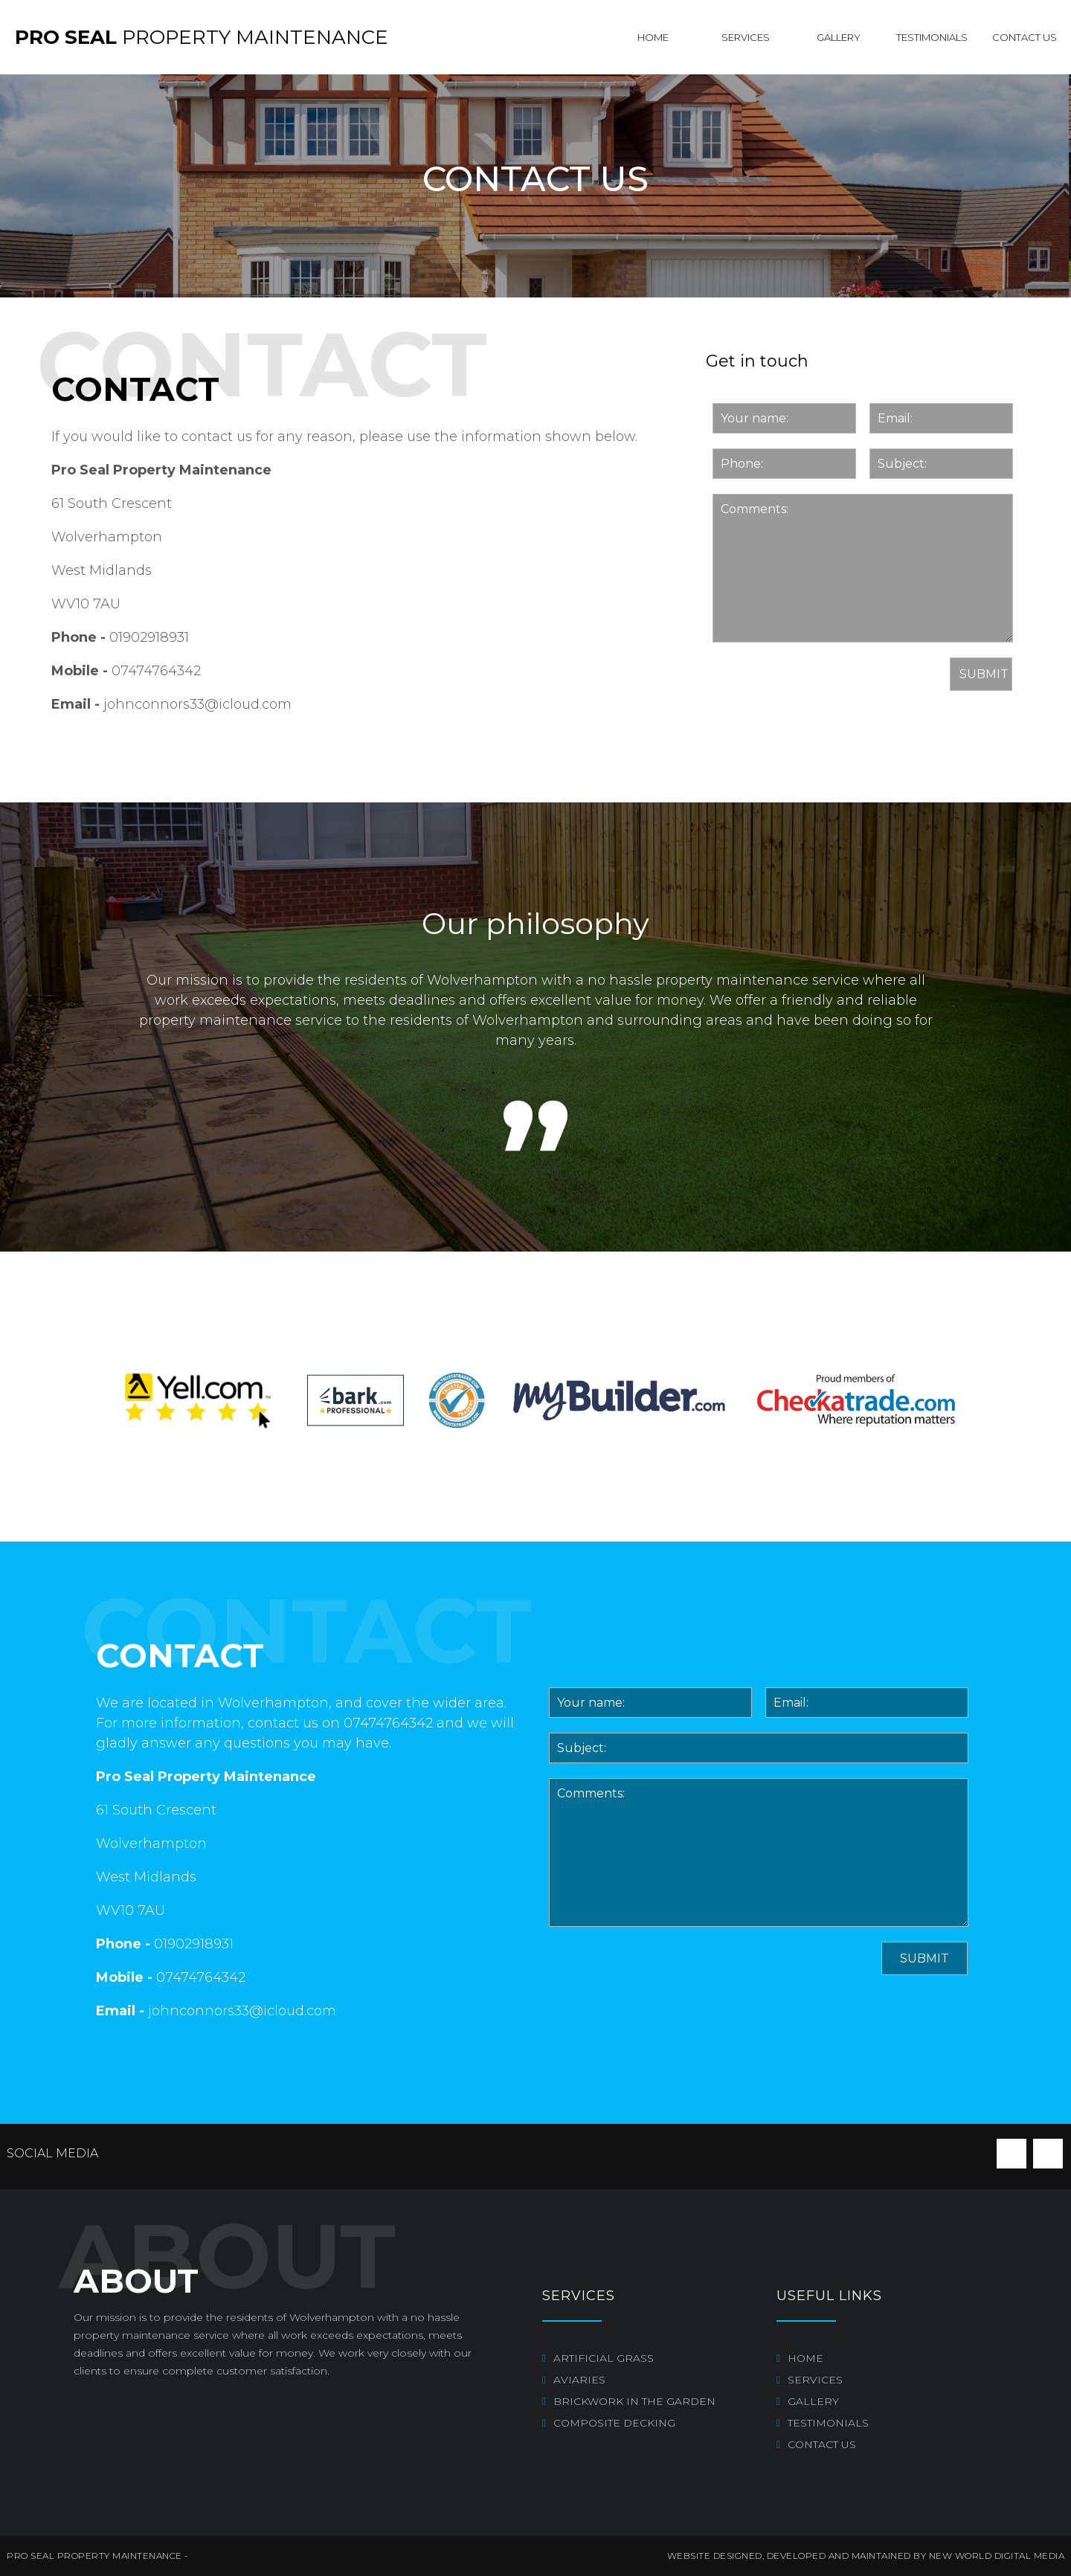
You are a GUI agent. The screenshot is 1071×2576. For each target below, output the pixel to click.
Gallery (839, 37)
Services (745, 37)
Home (653, 37)
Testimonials (932, 37)
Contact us (1024, 37)
